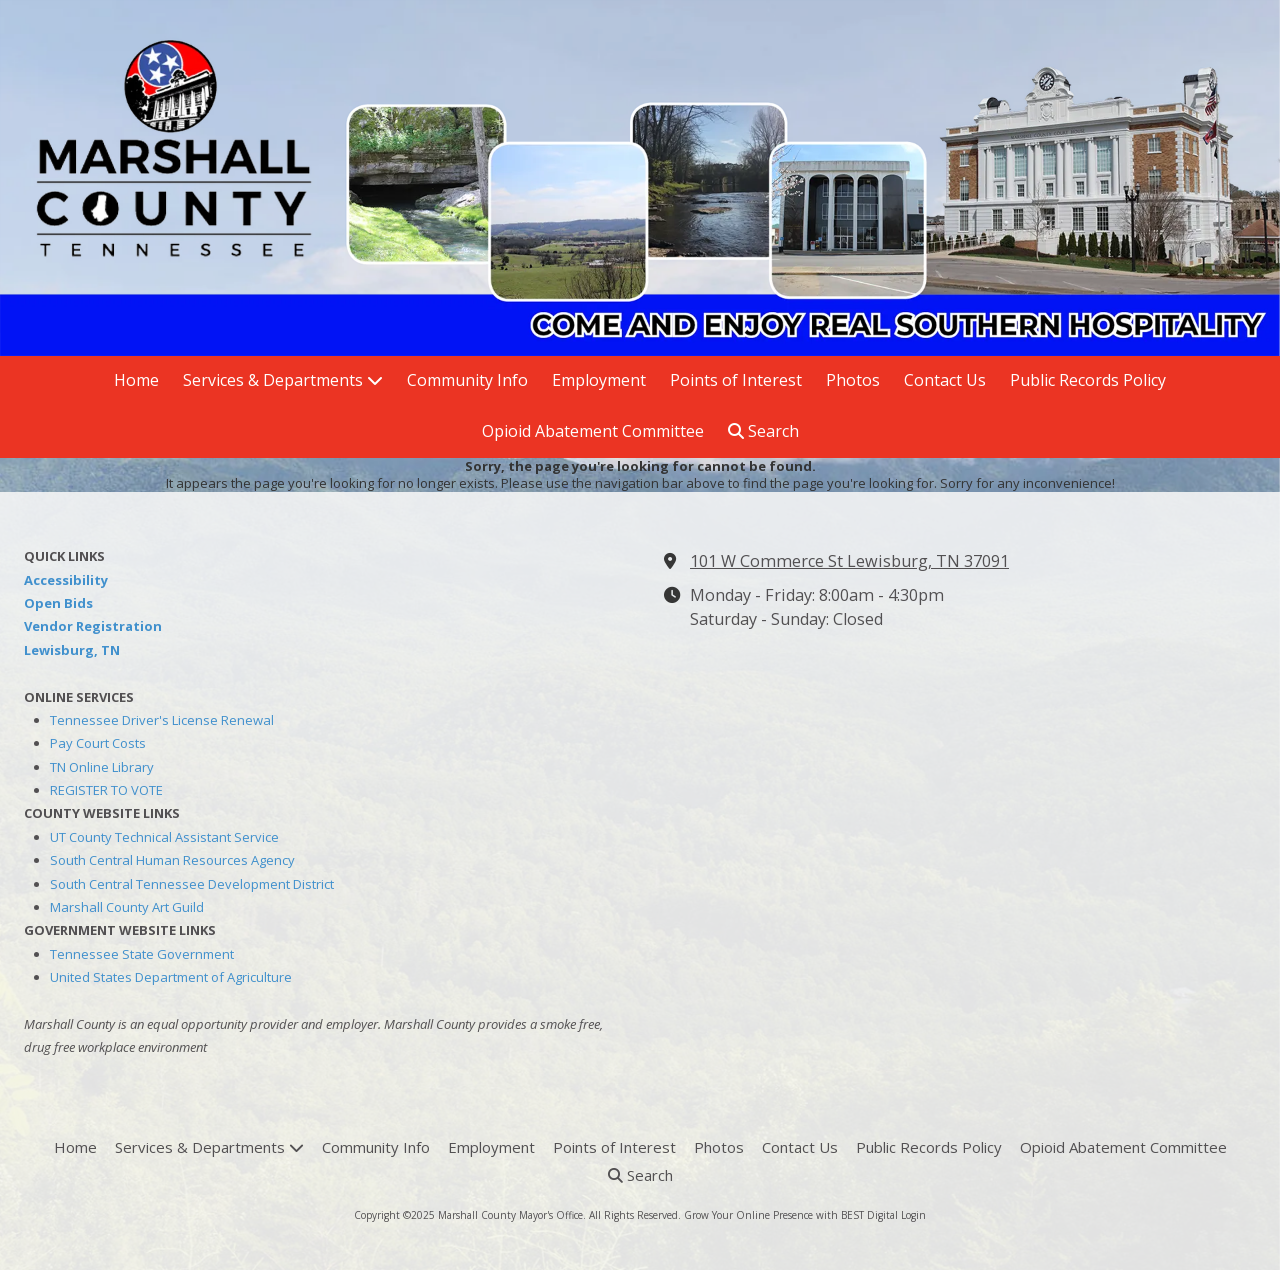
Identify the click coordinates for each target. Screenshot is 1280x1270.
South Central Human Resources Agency (172, 860)
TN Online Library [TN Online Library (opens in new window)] (102, 767)
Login (913, 1215)
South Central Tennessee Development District (192, 884)
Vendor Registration (93, 626)
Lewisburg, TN (72, 650)
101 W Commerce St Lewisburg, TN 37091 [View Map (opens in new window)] (849, 561)
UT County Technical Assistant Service (164, 837)
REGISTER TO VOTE (106, 790)
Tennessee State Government (142, 954)
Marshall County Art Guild (127, 907)
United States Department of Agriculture (171, 977)
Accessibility (66, 580)
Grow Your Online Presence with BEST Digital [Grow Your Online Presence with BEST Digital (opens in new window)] (791, 1215)
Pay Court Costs (98, 743)
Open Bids (58, 603)
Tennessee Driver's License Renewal (162, 720)
